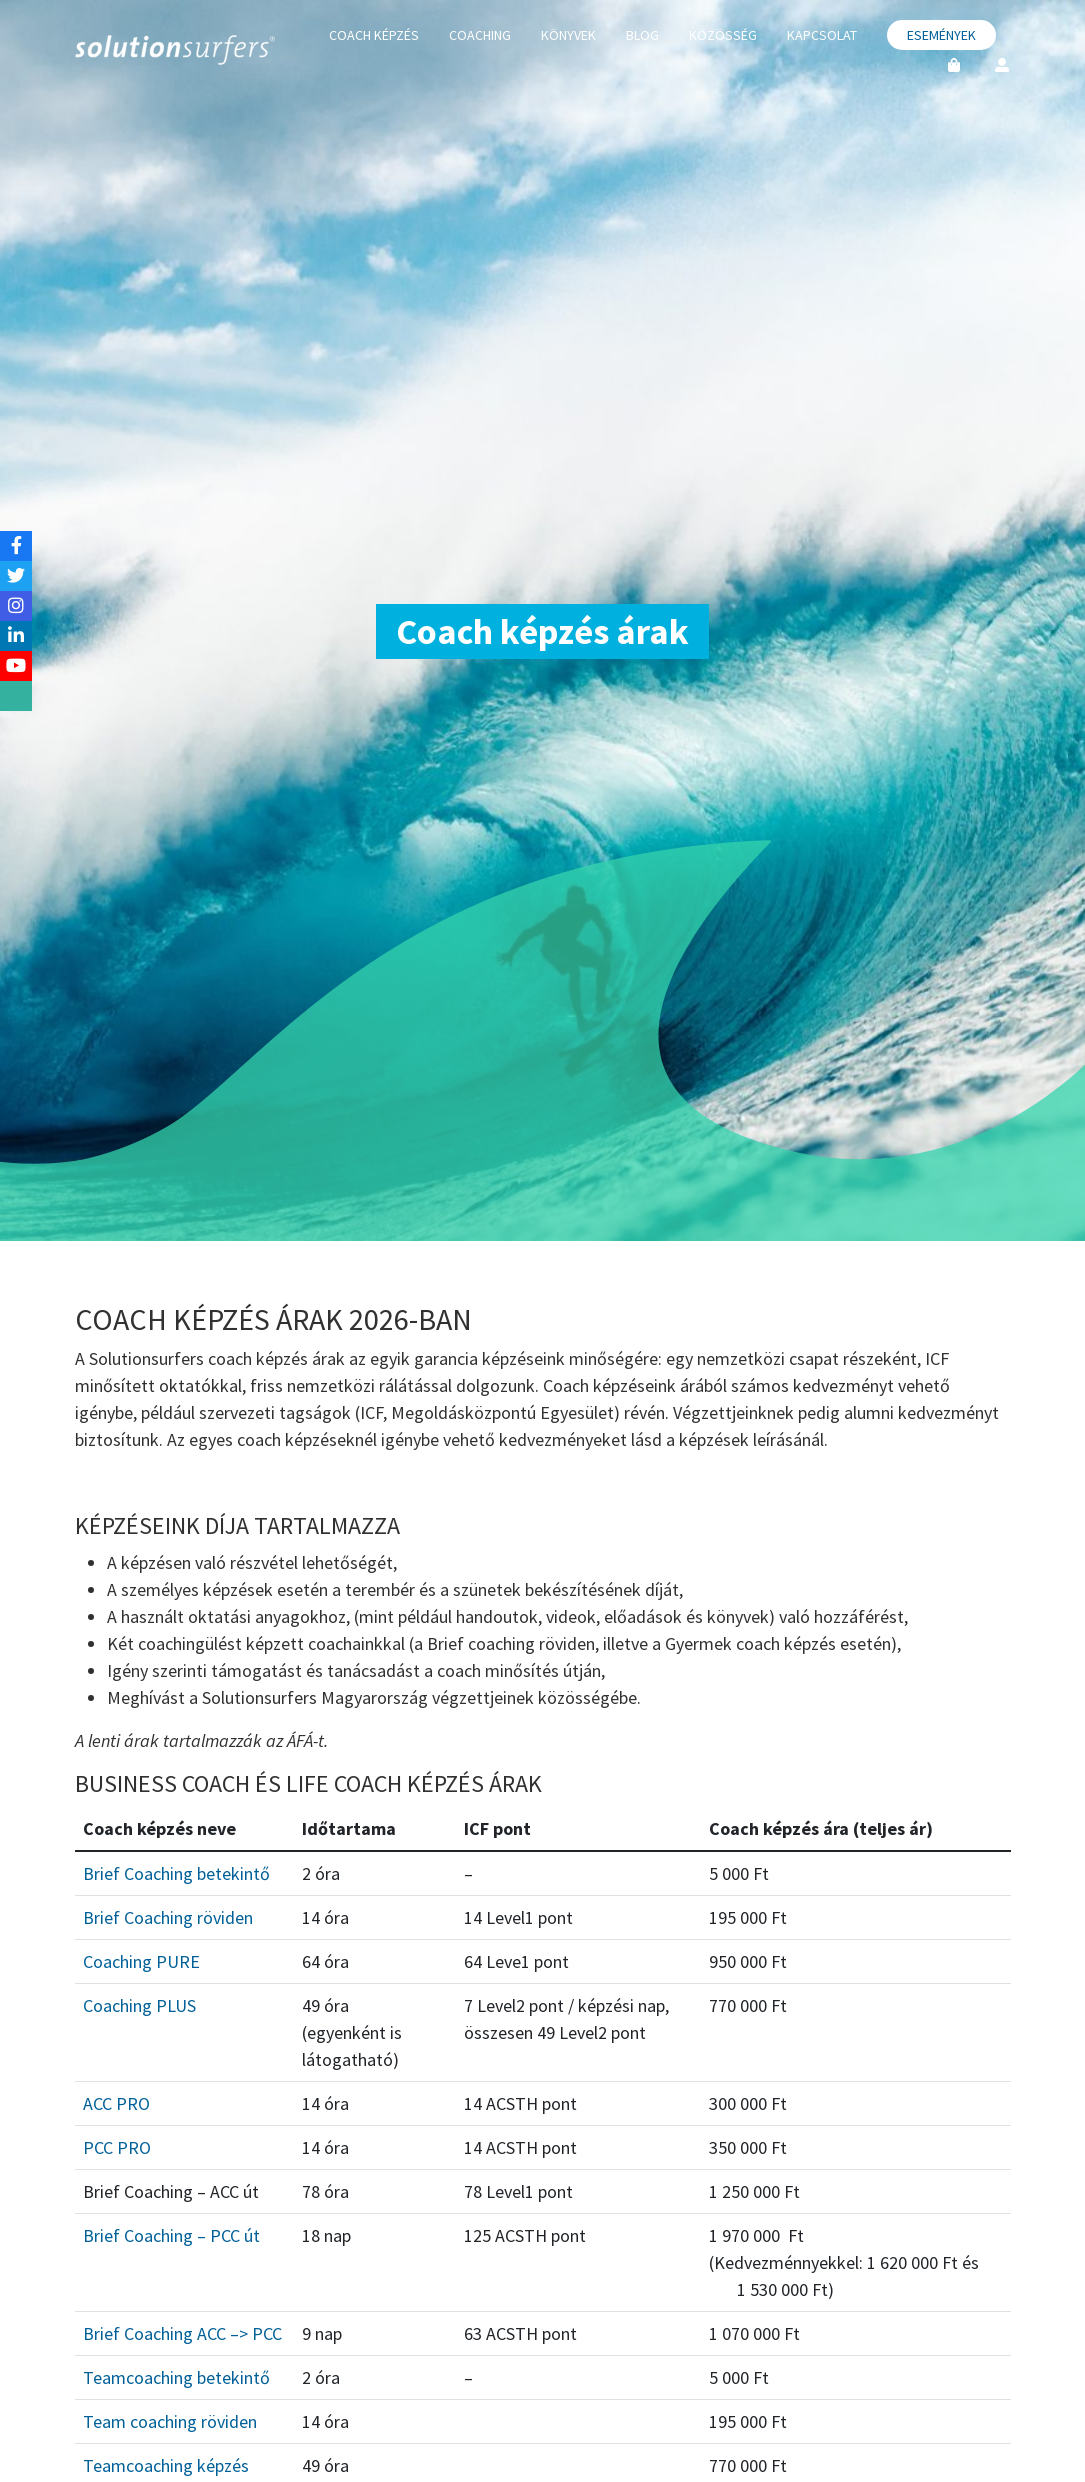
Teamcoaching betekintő (176, 2377)
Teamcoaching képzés (166, 2465)
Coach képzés (374, 35)
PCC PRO (117, 2147)
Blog (642, 35)
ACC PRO (116, 2103)
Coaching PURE (141, 1961)
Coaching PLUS (139, 2005)
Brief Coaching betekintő (176, 1873)
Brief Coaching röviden (168, 1917)
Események (941, 35)
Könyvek (568, 35)
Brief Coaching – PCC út (171, 2235)
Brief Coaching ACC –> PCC (182, 2333)
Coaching (480, 35)
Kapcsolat (822, 35)
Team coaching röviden (170, 2421)
